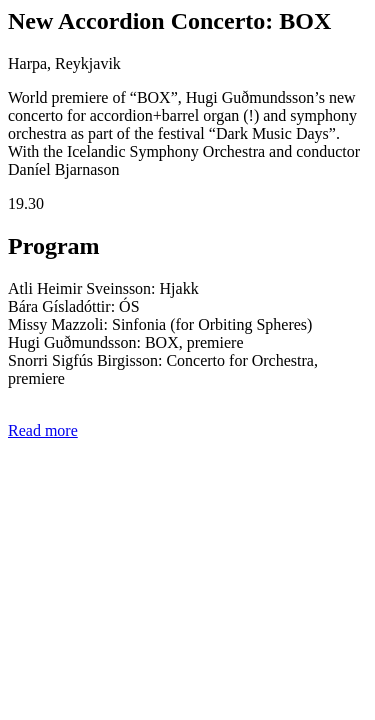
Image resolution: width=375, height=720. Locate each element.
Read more (43, 430)
